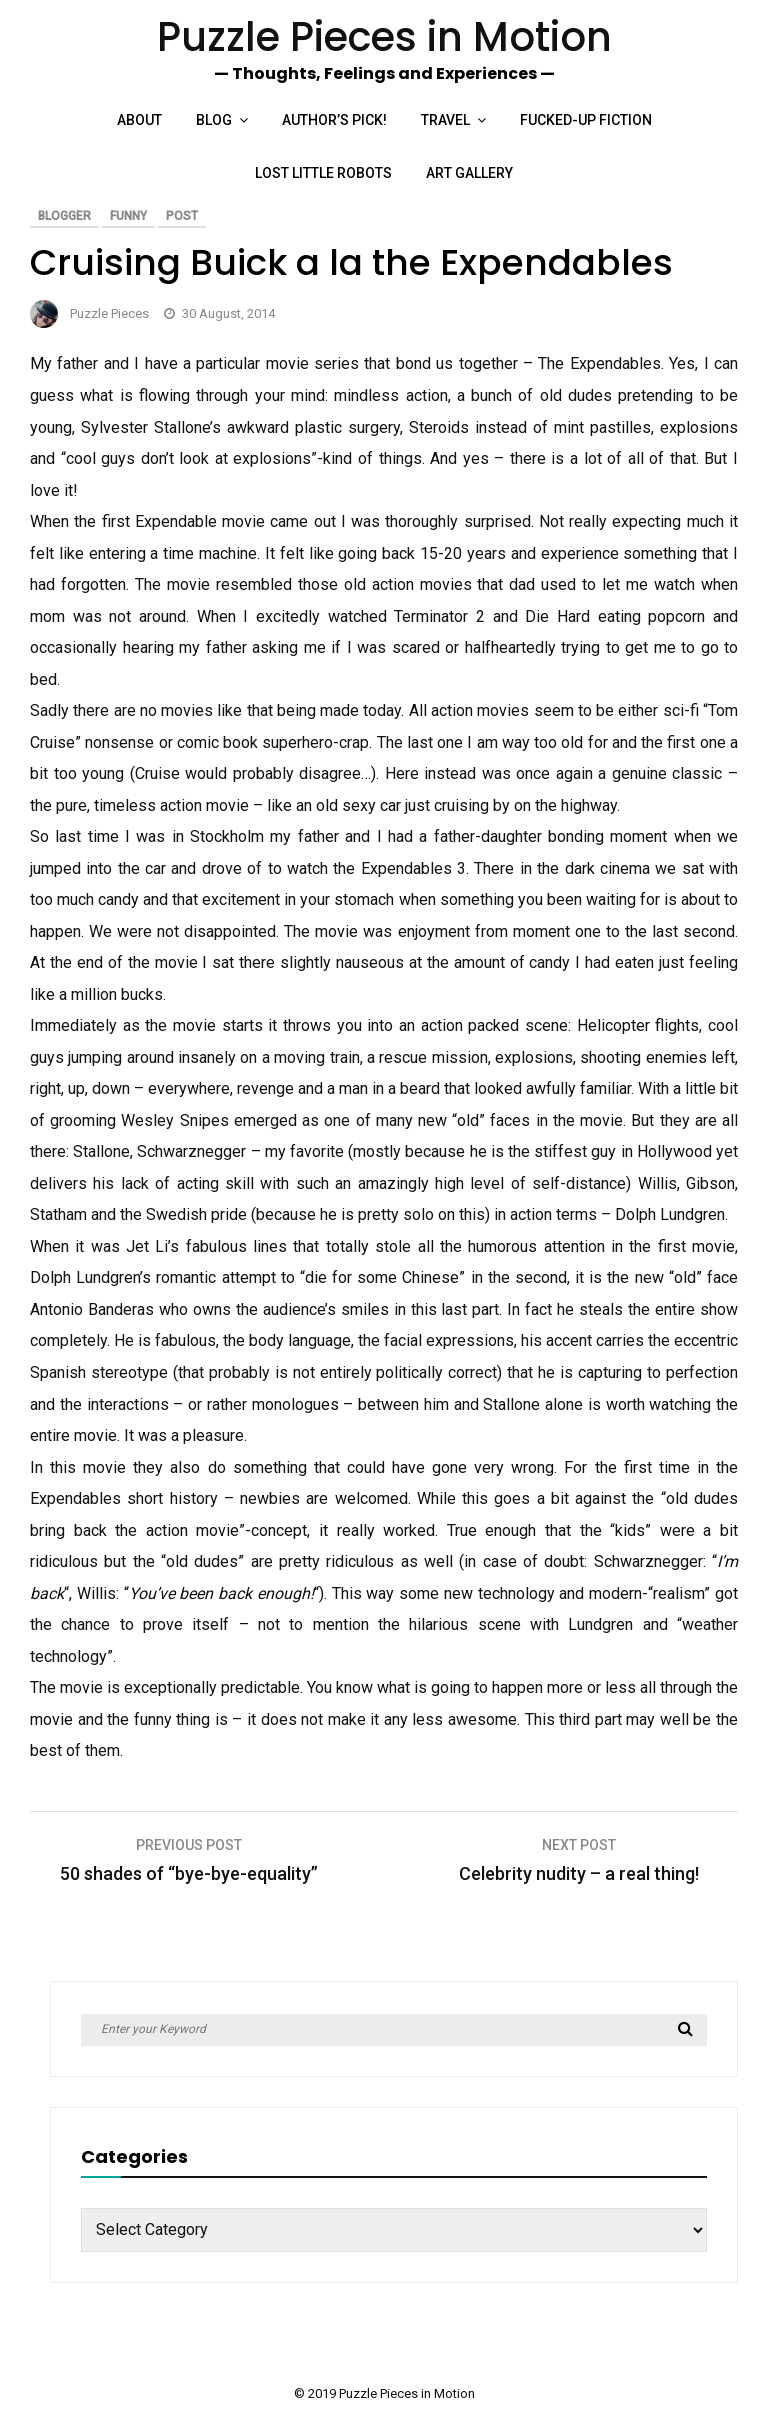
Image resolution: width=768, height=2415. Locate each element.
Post (182, 216)
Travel (445, 120)
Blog (214, 120)
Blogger (64, 216)
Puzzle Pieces (109, 313)
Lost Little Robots (323, 173)
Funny (128, 216)
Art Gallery (469, 173)
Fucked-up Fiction (586, 120)
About (139, 120)
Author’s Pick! (334, 120)
